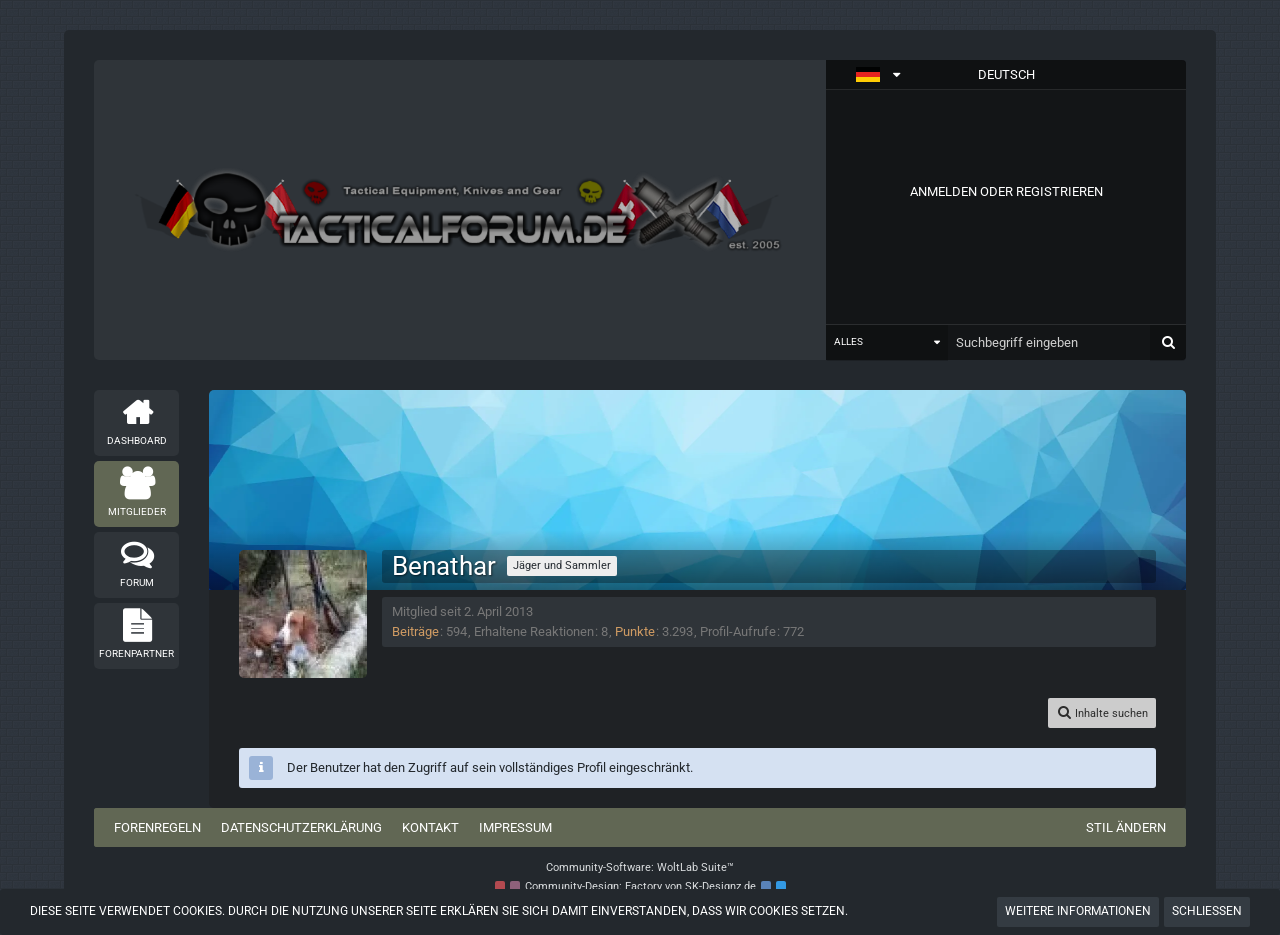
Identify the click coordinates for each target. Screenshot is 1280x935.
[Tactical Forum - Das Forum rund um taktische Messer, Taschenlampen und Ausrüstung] (460, 210)
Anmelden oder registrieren (1006, 191)
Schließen (1207, 911)
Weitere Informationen (1078, 911)
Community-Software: (640, 867)
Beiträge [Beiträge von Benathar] (415, 631)
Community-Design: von (640, 886)
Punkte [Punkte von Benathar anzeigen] (635, 631)
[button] (1006, 75)
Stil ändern (1126, 827)
